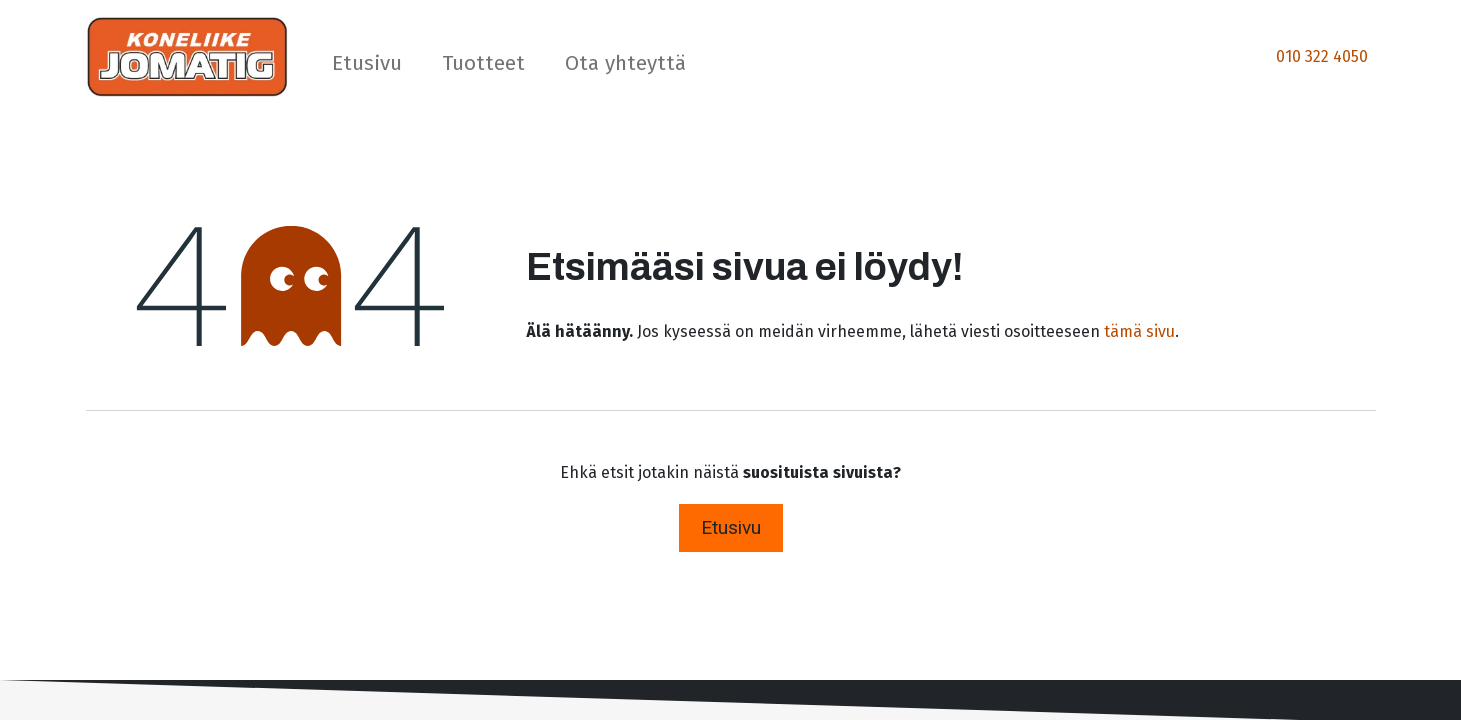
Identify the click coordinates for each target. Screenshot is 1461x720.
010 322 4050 (1322, 56)
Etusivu (731, 527)
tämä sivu (1139, 331)
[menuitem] (367, 67)
